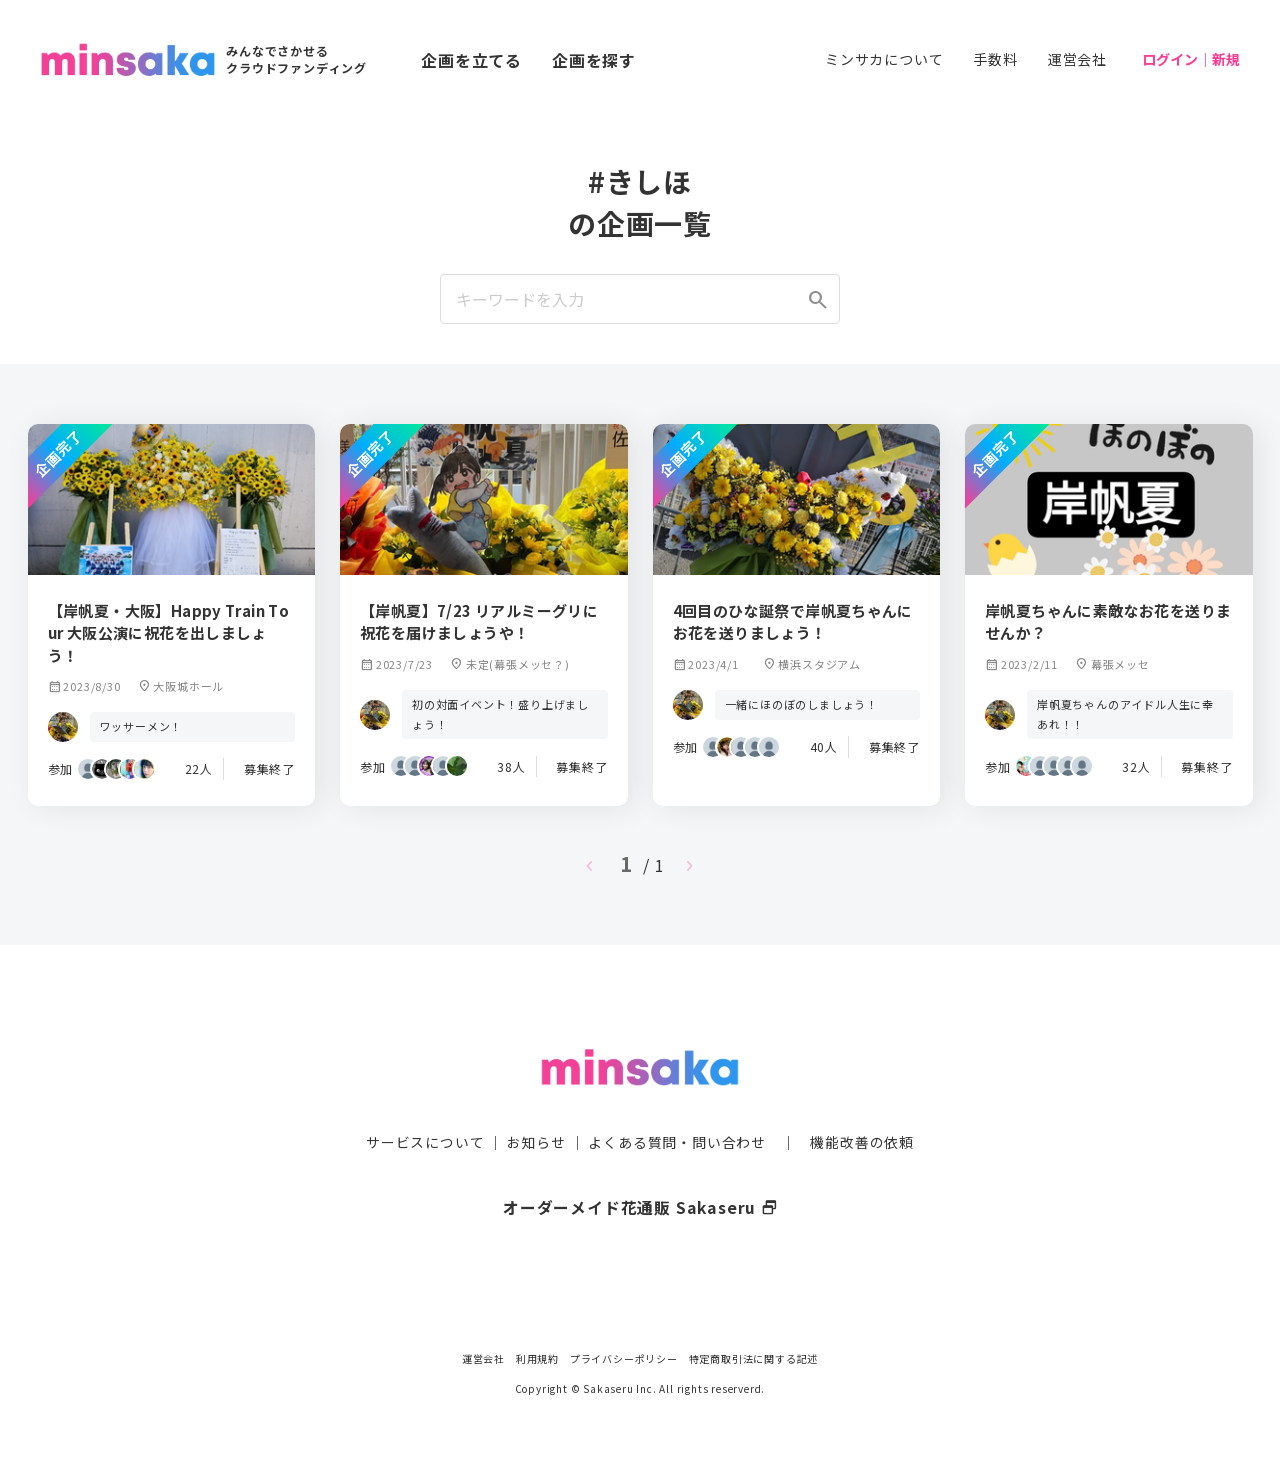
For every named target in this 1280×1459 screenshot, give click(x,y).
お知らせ (536, 1103)
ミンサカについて (884, 59)
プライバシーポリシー (624, 1358)
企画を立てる (471, 60)
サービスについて (425, 1103)
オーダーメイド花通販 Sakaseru (640, 1168)
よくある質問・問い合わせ (677, 1103)
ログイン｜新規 (1191, 59)
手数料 (995, 59)
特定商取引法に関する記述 (754, 1358)
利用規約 (537, 1358)
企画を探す (594, 60)
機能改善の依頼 (862, 1103)
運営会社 (1077, 59)
